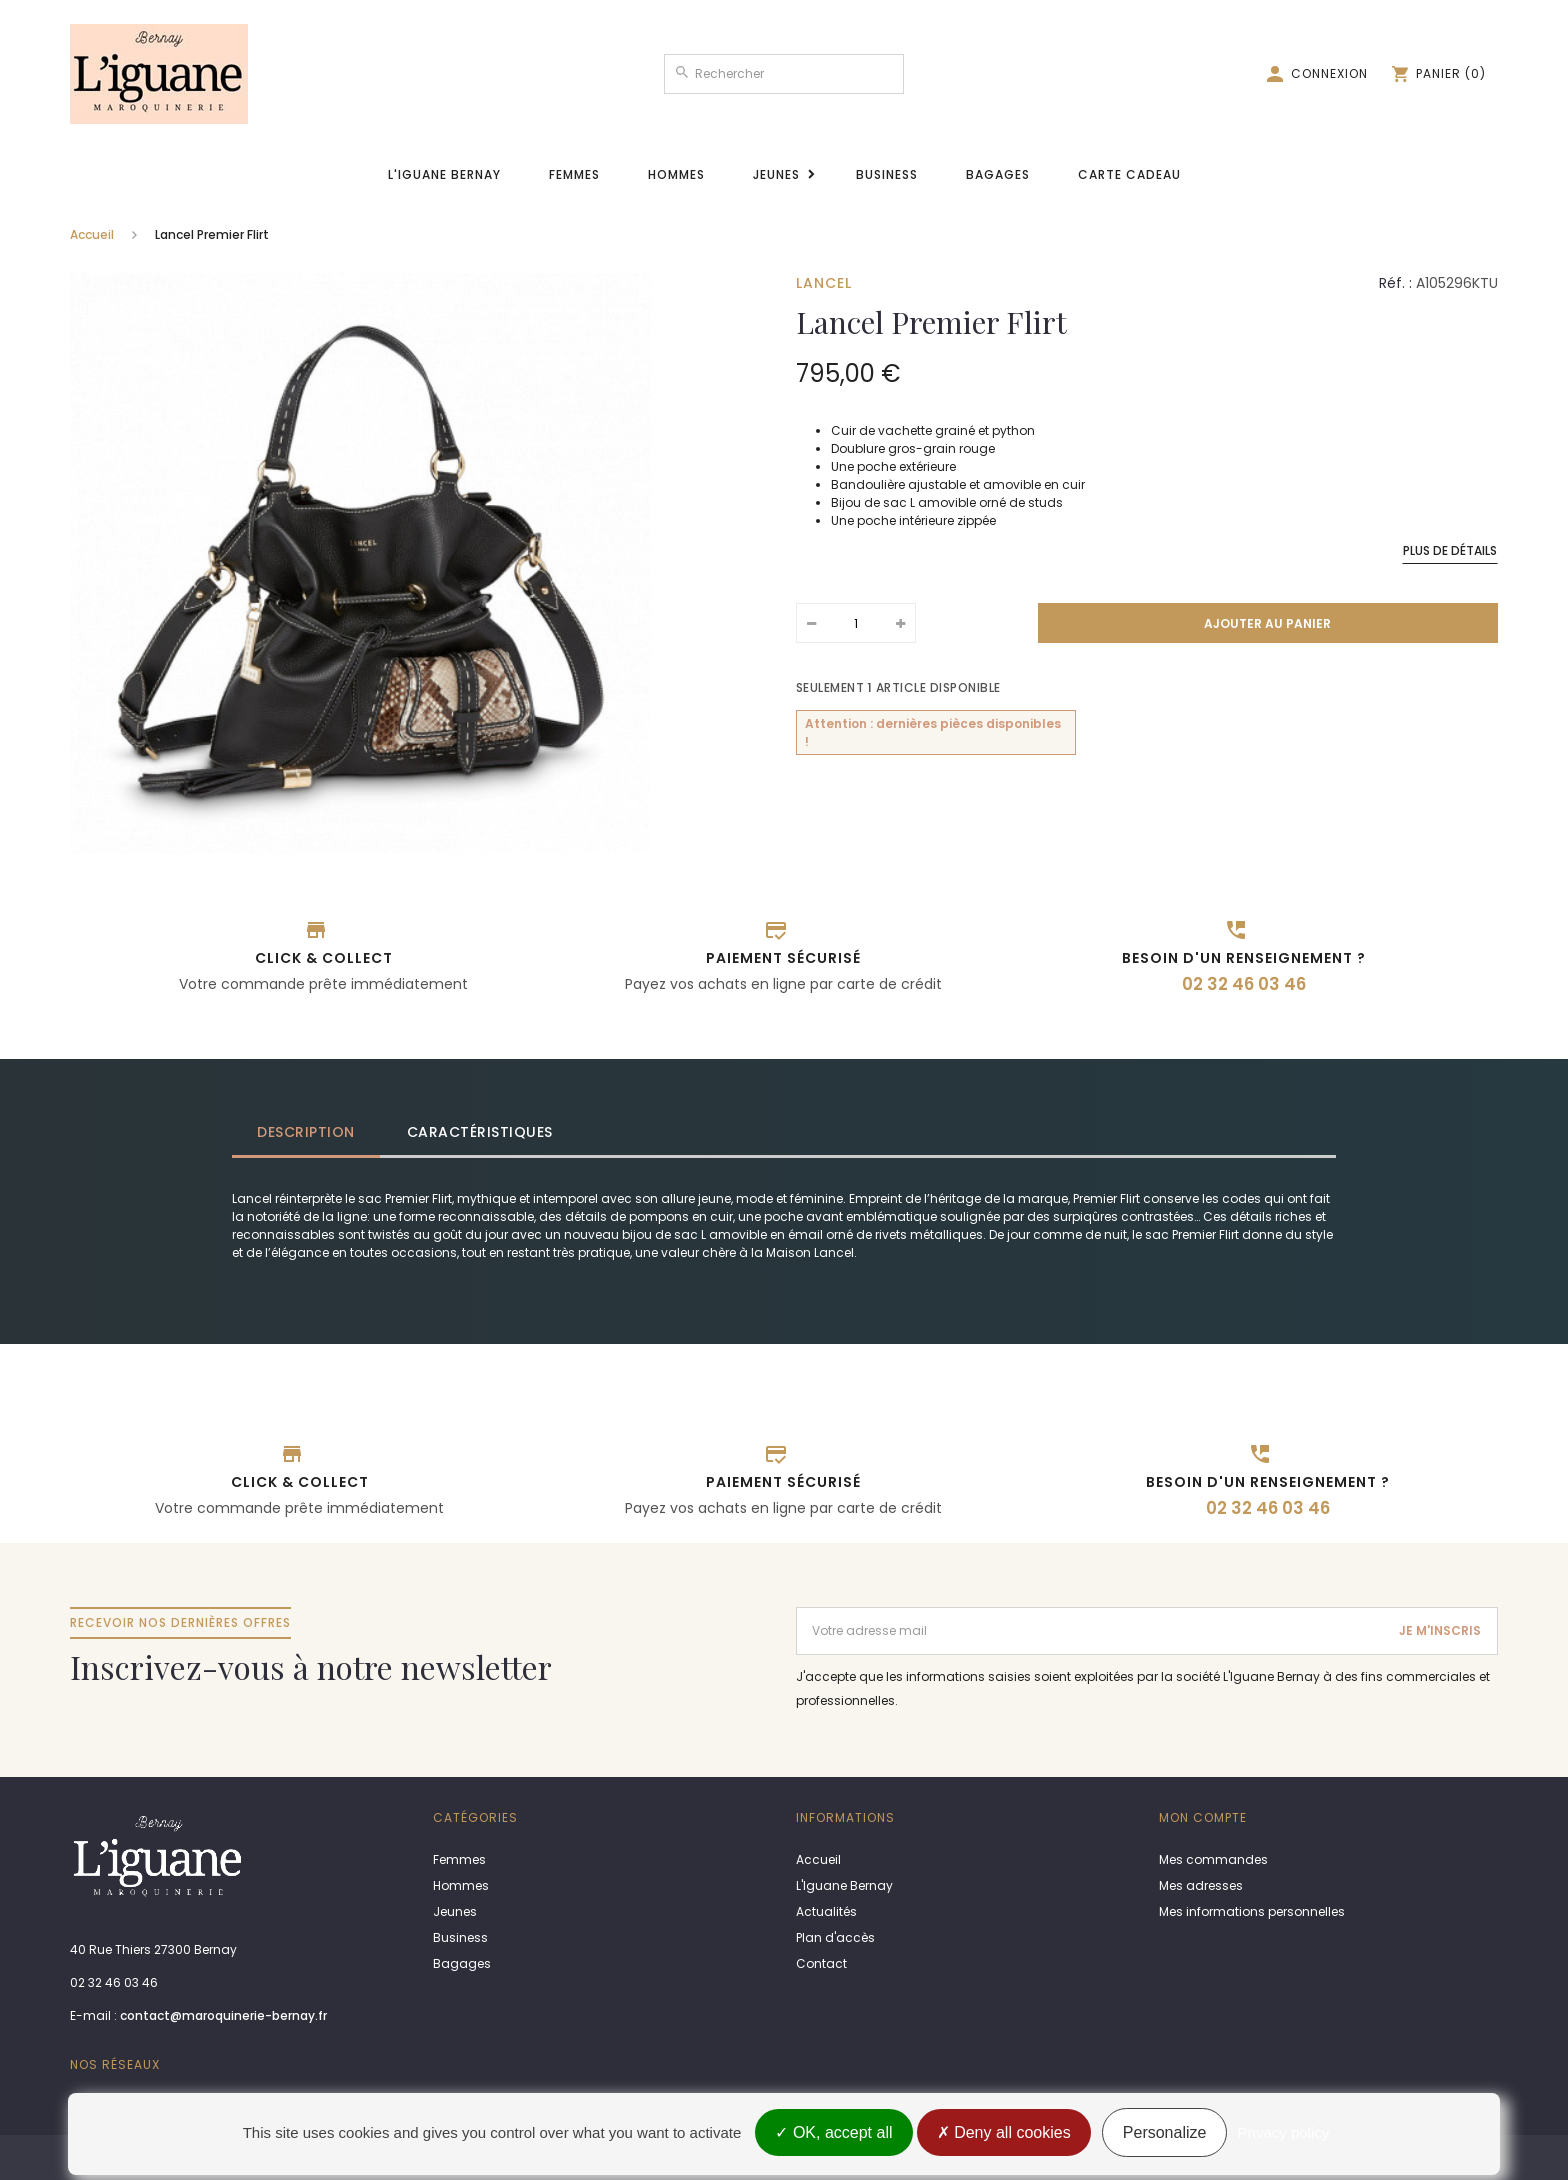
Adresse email (842, 1615)
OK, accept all (833, 2132)
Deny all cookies (1004, 2132)
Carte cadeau (1129, 174)
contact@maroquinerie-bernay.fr (223, 2015)
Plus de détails (1450, 550)
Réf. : (1395, 283)
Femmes (574, 174)
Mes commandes (1213, 1859)
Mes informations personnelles (1252, 1911)
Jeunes (776, 174)
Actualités (826, 1911)
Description (306, 1132)
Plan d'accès (835, 1937)
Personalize (1165, 2132)
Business (887, 174)
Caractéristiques (480, 1132)
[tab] (307, 1132)
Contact (821, 1963)
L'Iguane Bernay (444, 174)
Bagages (998, 174)
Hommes (676, 174)
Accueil (92, 234)
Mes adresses (1201, 1885)
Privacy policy (1284, 2132)
